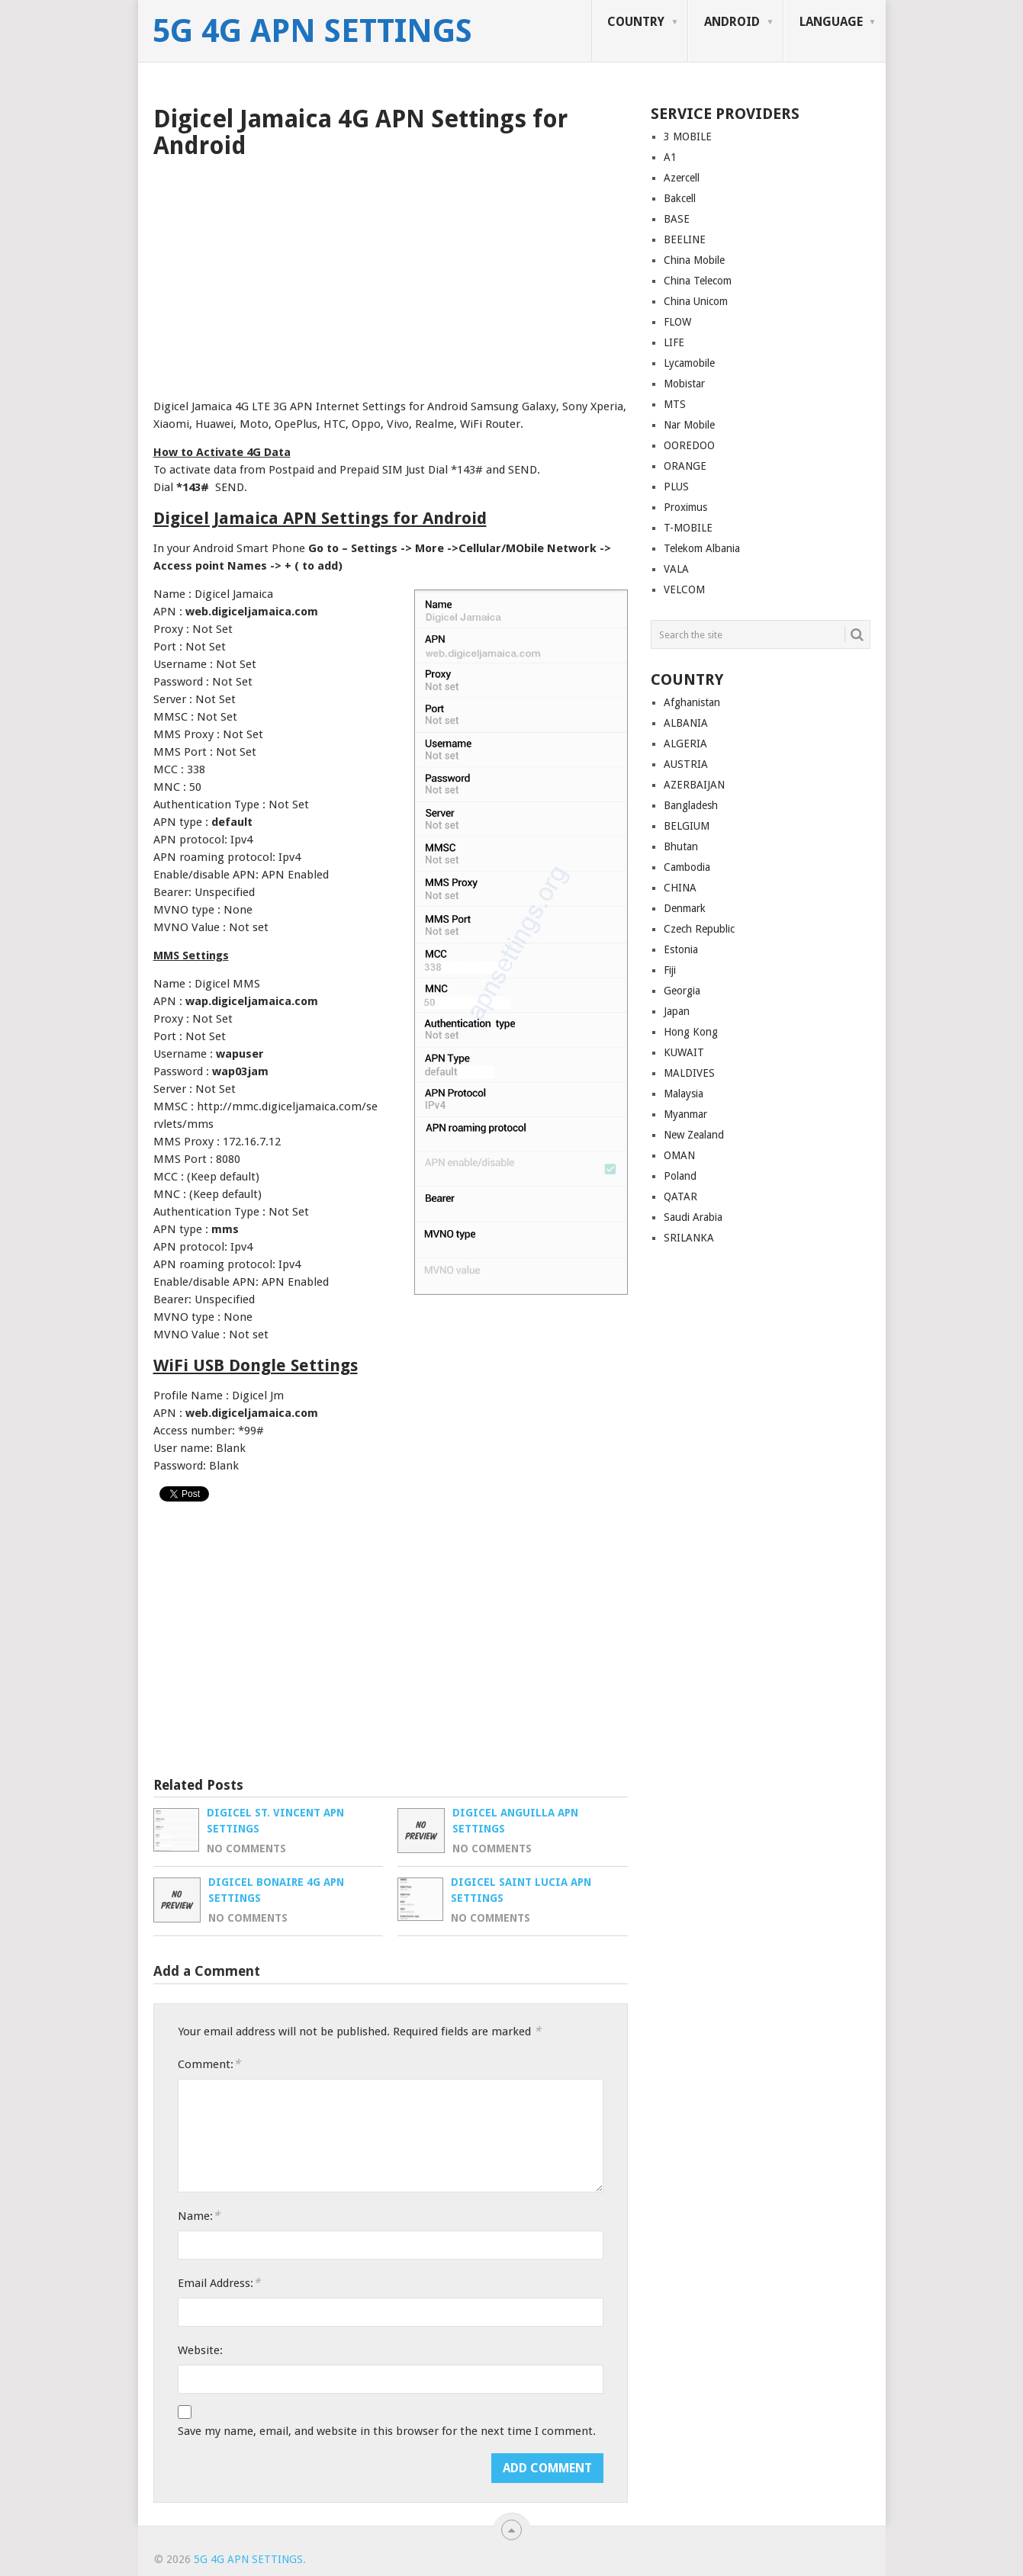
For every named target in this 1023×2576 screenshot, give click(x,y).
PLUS (676, 486)
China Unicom (696, 301)
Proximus (685, 507)
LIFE (674, 342)
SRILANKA (689, 1238)
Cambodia (687, 867)
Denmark (685, 908)
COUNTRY (635, 21)
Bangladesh (691, 805)
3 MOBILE (688, 136)
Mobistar (684, 383)
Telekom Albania (702, 548)
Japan (677, 1011)
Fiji (670, 970)
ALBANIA (686, 723)
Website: (200, 2350)
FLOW (677, 322)
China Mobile (694, 260)
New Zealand (694, 1135)
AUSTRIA (686, 764)
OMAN (679, 1155)
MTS (675, 404)
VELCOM (684, 589)
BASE (677, 219)
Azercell (682, 178)
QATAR (680, 1196)
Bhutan (681, 846)
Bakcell (680, 198)
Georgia (682, 990)
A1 (670, 157)
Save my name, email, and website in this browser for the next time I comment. (387, 2431)
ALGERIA (685, 743)
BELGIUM (686, 826)
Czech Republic (699, 929)
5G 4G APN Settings (312, 31)
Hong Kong (691, 1032)
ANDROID (732, 21)
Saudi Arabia (693, 1217)
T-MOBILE (688, 528)
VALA (676, 569)
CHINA (680, 888)
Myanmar (685, 1114)
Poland (680, 1176)
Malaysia (683, 1093)
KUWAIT (684, 1052)
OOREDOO (689, 445)
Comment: (209, 2064)
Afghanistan (692, 702)
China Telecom (698, 281)
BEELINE (685, 239)
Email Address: (219, 2283)
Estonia (681, 949)
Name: (199, 2215)
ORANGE (685, 466)
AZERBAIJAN (694, 785)
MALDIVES (689, 1073)
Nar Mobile (689, 425)
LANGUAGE (831, 21)
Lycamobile (689, 363)
